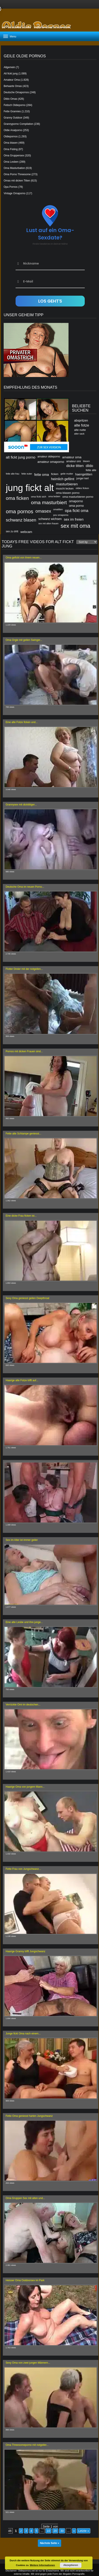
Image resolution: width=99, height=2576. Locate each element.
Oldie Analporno (13, 130)
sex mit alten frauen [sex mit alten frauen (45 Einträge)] (48, 523)
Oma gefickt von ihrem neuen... (24, 557)
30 (62, 2531)
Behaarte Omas (13, 86)
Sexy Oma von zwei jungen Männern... (28, 2362)
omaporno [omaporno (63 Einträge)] (76, 501)
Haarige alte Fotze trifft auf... (22, 1380)
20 (55, 2531)
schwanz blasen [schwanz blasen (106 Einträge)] (21, 520)
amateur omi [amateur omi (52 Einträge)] (73, 461)
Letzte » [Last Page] (83, 2531)
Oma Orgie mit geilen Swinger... (24, 640)
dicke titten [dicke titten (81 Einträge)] (75, 466)
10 (48, 2531)
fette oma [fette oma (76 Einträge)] (41, 474)
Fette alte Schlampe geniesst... (23, 1133)
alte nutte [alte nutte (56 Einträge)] (80, 429)
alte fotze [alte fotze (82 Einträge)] (81, 425)
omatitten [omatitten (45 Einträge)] (58, 509)
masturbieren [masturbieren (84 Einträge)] (67, 484)
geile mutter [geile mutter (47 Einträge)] (67, 473)
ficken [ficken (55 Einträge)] (54, 474)
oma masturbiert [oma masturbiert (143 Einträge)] (49, 502)
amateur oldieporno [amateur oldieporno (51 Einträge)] (48, 456)
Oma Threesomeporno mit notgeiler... (27, 2444)
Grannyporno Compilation (18, 123)
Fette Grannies (12, 111)
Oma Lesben (11, 161)
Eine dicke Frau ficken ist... (21, 1215)
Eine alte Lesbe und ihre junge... (24, 1622)
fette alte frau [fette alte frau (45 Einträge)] (12, 473)
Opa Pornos (11, 186)
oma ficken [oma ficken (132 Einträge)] (17, 498)
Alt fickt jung (11, 73)
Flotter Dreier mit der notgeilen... (24, 968)
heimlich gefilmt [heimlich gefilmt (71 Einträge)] (62, 479)
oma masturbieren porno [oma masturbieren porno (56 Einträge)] (77, 496)
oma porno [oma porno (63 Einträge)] (76, 505)
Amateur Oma (12, 79)
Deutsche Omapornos (16, 92)
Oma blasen (11, 142)
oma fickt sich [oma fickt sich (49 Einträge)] (38, 496)
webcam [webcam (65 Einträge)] (26, 532)
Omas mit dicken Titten (17, 180)
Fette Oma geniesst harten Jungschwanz (29, 2115)
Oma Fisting (11, 149)
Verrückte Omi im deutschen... (23, 1704)
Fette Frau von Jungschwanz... (23, 1868)
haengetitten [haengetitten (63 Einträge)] (83, 474)
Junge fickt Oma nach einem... (23, 2033)
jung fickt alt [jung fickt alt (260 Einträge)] (30, 488)
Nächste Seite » (49, 2543)
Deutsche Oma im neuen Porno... (25, 886)
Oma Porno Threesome (17, 174)
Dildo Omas (10, 98)
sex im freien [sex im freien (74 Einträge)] (73, 519)
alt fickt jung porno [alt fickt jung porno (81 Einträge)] (20, 457)
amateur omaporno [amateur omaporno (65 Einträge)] (50, 462)
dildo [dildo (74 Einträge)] (89, 466)
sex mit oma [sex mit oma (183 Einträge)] (75, 526)
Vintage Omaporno (15, 193)
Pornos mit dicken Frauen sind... (24, 1051)
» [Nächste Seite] (74, 2531)
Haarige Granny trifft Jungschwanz (25, 1951)
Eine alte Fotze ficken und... (22, 722)
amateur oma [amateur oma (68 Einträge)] (71, 457)
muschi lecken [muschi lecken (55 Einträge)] (64, 488)
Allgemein (9, 67)
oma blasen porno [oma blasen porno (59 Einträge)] (68, 492)
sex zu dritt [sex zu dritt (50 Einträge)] (12, 531)
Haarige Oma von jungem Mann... (25, 1786)
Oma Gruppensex (14, 155)
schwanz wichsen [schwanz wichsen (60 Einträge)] (50, 519)
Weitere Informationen (42, 2565)
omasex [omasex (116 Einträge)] (43, 510)
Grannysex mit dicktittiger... (21, 804)
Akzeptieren (70, 2565)
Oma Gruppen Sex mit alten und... (25, 2198)
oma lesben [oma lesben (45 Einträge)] (54, 496)
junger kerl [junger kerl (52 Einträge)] (83, 478)
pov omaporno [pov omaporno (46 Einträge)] (60, 515)
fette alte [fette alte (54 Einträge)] (91, 470)
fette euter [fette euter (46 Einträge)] (26, 473)
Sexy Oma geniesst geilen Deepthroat (27, 1298)
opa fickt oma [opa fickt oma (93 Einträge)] (76, 510)
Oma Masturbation (14, 168)
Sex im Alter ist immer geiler (22, 1539)
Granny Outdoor (13, 117)
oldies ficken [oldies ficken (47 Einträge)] (82, 488)
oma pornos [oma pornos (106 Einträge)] (19, 511)
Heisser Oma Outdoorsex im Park (25, 2280)
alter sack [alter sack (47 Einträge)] (79, 433)
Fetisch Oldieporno (15, 105)
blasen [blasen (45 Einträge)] (86, 461)
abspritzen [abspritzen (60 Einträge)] (81, 420)
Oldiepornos (11, 136)
